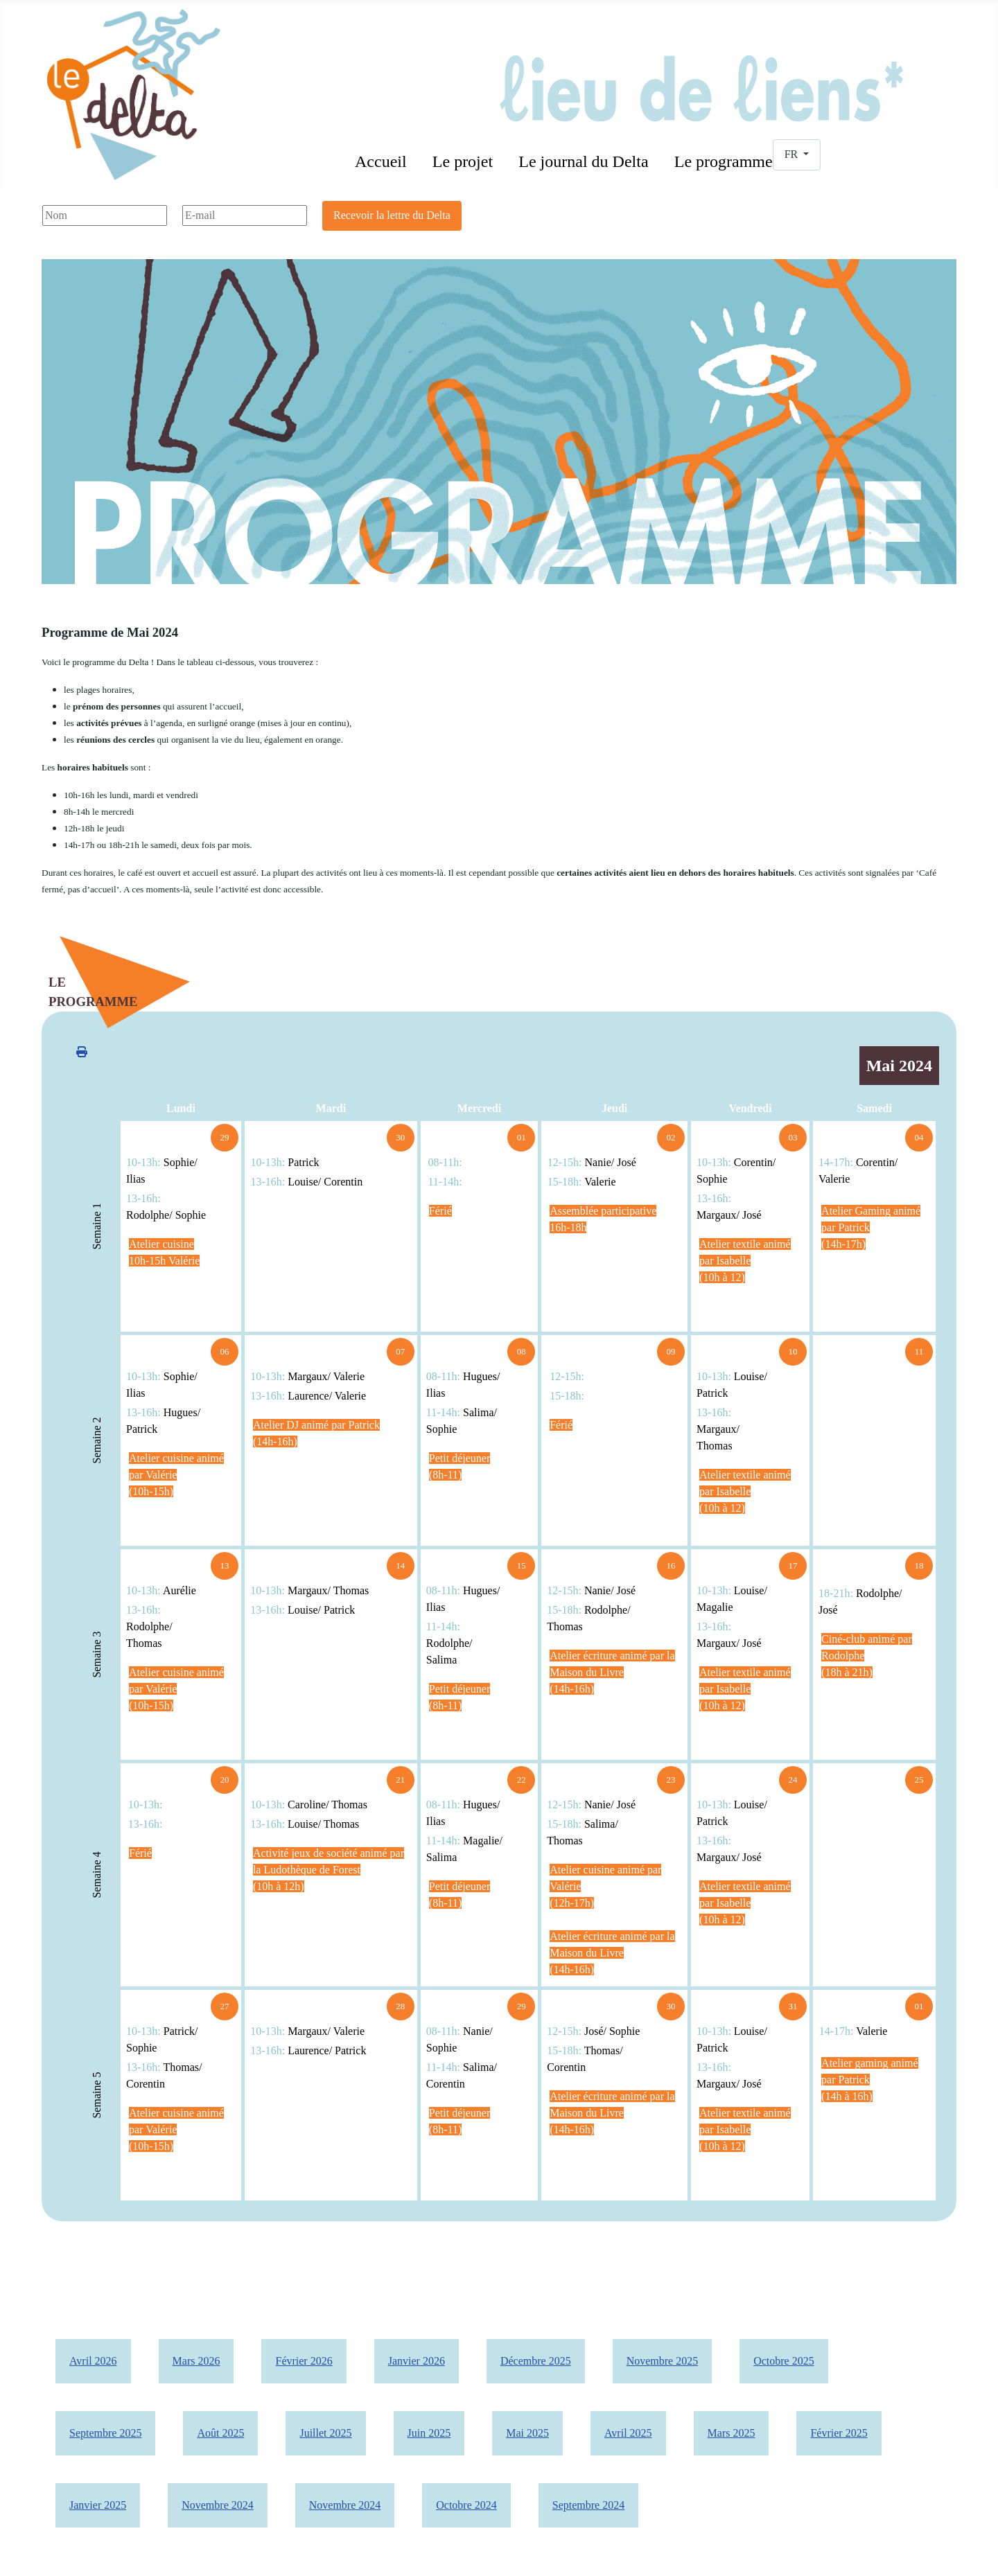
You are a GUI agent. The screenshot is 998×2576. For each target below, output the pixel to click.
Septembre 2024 (588, 2505)
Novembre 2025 (663, 2361)
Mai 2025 (527, 2433)
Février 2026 (303, 2361)
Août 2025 (220, 2433)
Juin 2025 (429, 2433)
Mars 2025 (731, 2433)
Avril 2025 (628, 2433)
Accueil (381, 161)
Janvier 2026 (416, 2361)
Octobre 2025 (783, 2361)
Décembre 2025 (535, 2361)
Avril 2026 (93, 2361)
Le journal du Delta (583, 161)
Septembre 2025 (105, 2433)
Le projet (462, 161)
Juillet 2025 (325, 2433)
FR (793, 154)
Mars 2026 (196, 2361)
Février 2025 (838, 2433)
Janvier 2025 (97, 2505)
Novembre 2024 (218, 2505)
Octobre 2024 (466, 2505)
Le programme (723, 161)
